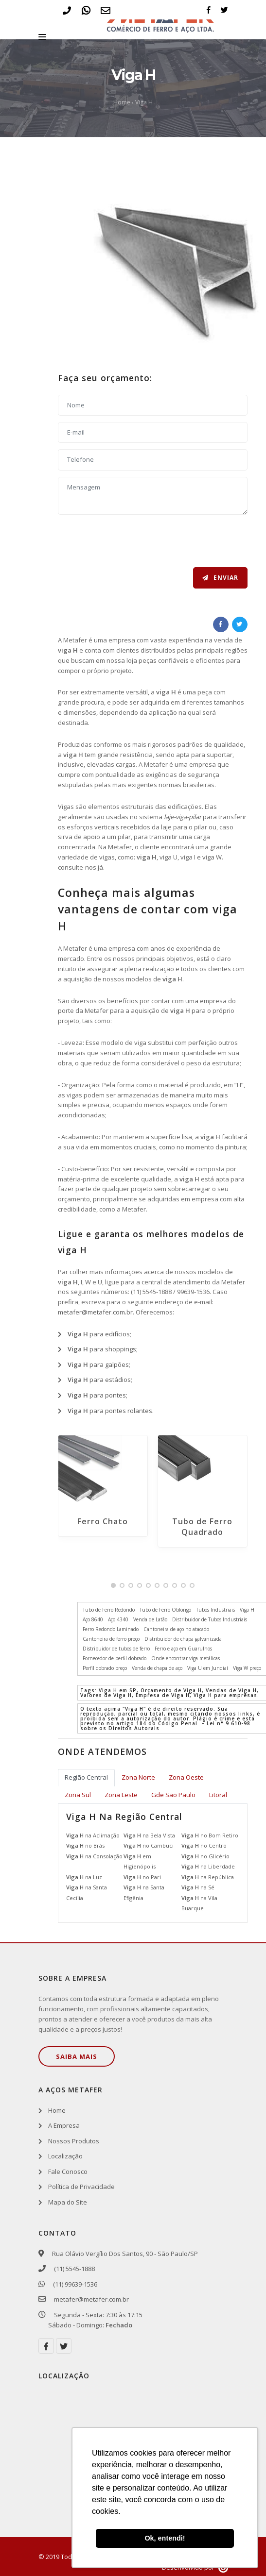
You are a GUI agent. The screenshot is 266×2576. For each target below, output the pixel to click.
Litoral (218, 1794)
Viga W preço (247, 1668)
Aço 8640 (93, 1619)
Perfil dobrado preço (105, 1668)
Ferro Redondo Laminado (111, 1629)
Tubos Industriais (215, 1609)
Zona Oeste (186, 1777)
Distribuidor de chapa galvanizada (183, 1638)
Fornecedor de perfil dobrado (114, 1658)
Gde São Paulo (173, 1794)
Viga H (144, 102)
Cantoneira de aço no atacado (176, 1629)
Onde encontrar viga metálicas (185, 1658)
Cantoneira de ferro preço (111, 1638)
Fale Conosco (68, 2171)
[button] (113, 1585)
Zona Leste (121, 1794)
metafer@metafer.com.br (95, 1312)
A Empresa (64, 2125)
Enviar (220, 577)
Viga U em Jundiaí (207, 1668)
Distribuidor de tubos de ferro (116, 1648)
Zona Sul (78, 1794)
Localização (65, 2156)
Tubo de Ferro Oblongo (165, 1609)
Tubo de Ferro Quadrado (202, 1526)
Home (121, 102)
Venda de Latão (150, 1619)
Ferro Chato (102, 1521)
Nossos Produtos (73, 2141)
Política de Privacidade (81, 2186)
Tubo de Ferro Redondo (109, 1609)
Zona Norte (138, 1777)
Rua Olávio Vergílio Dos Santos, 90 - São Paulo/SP (123, 2253)
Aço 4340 (118, 1619)
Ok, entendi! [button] (164, 2538)
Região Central (86, 1777)
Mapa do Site (67, 2202)
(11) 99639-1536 (72, 2284)
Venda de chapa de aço (157, 1668)
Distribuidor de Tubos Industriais (209, 1619)
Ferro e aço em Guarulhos (183, 1648)
